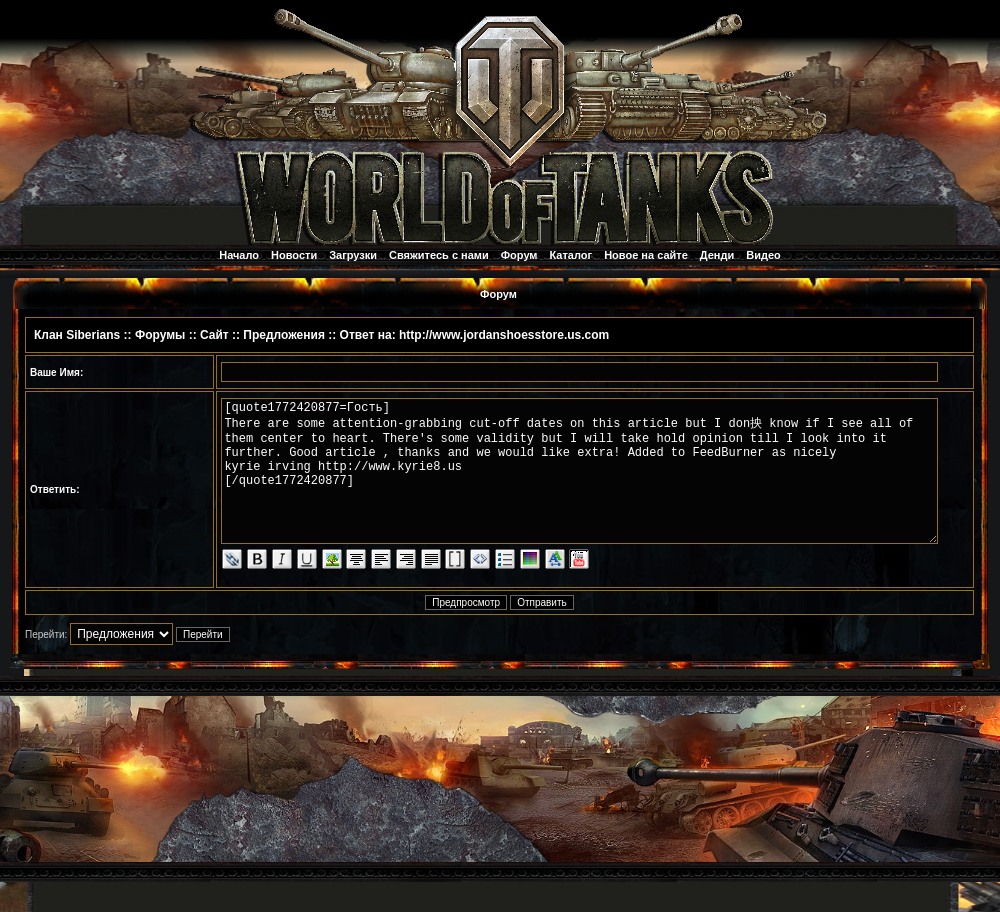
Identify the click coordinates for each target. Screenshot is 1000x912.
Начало (239, 255)
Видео (763, 255)
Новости (294, 255)
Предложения (284, 335)
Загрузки (353, 255)
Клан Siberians (77, 335)
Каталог (571, 255)
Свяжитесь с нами (439, 255)
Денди (717, 255)
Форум (519, 255)
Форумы (160, 335)
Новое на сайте (646, 255)
